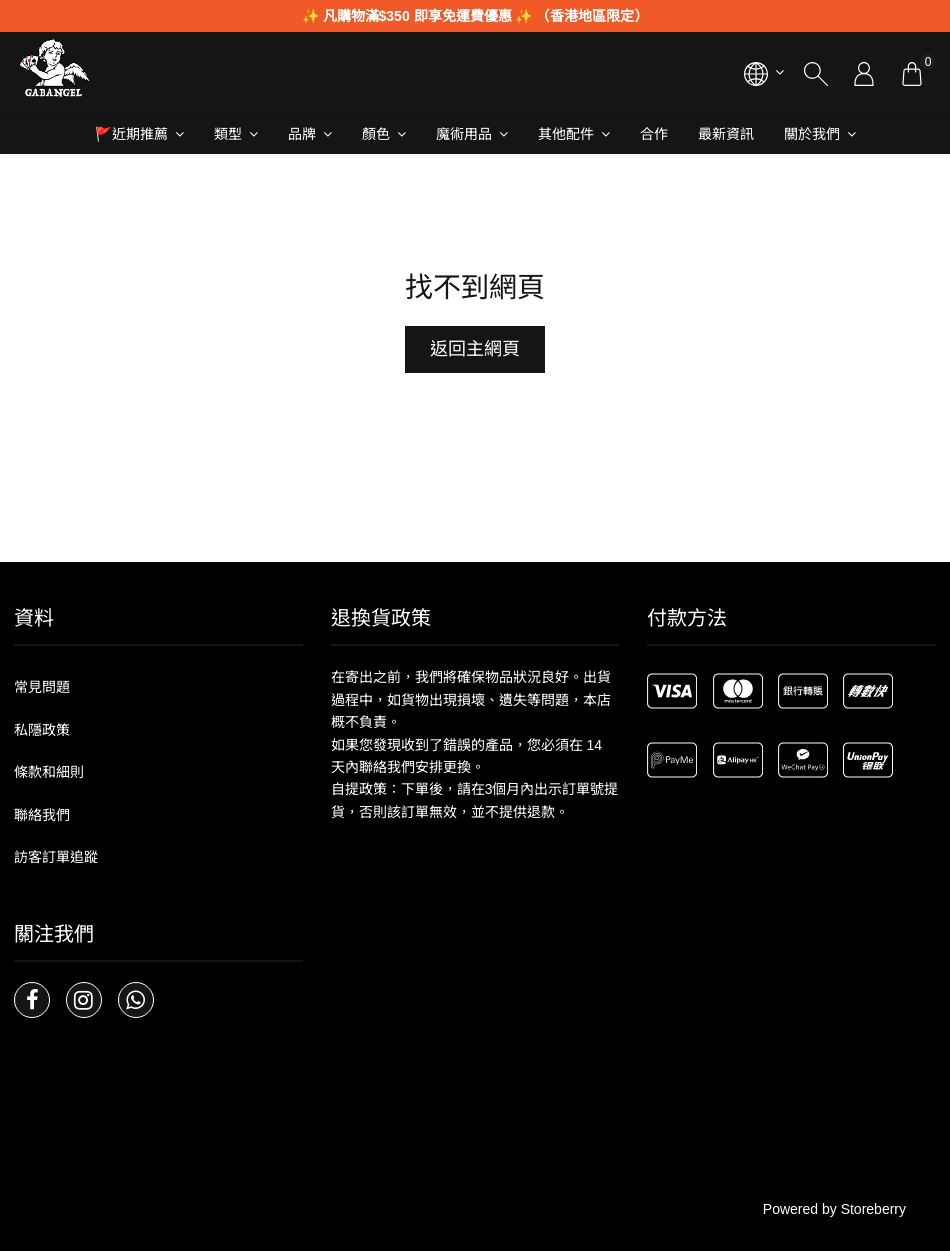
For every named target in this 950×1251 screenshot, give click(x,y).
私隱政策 (42, 730)
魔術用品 (464, 134)
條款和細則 (49, 772)
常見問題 (42, 687)
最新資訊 (726, 134)
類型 (228, 134)
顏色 (376, 134)
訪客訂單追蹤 (56, 857)
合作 (654, 134)
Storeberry (873, 1209)
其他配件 (566, 134)
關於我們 (812, 134)
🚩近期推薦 (131, 134)
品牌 (302, 134)
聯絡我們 (42, 815)
